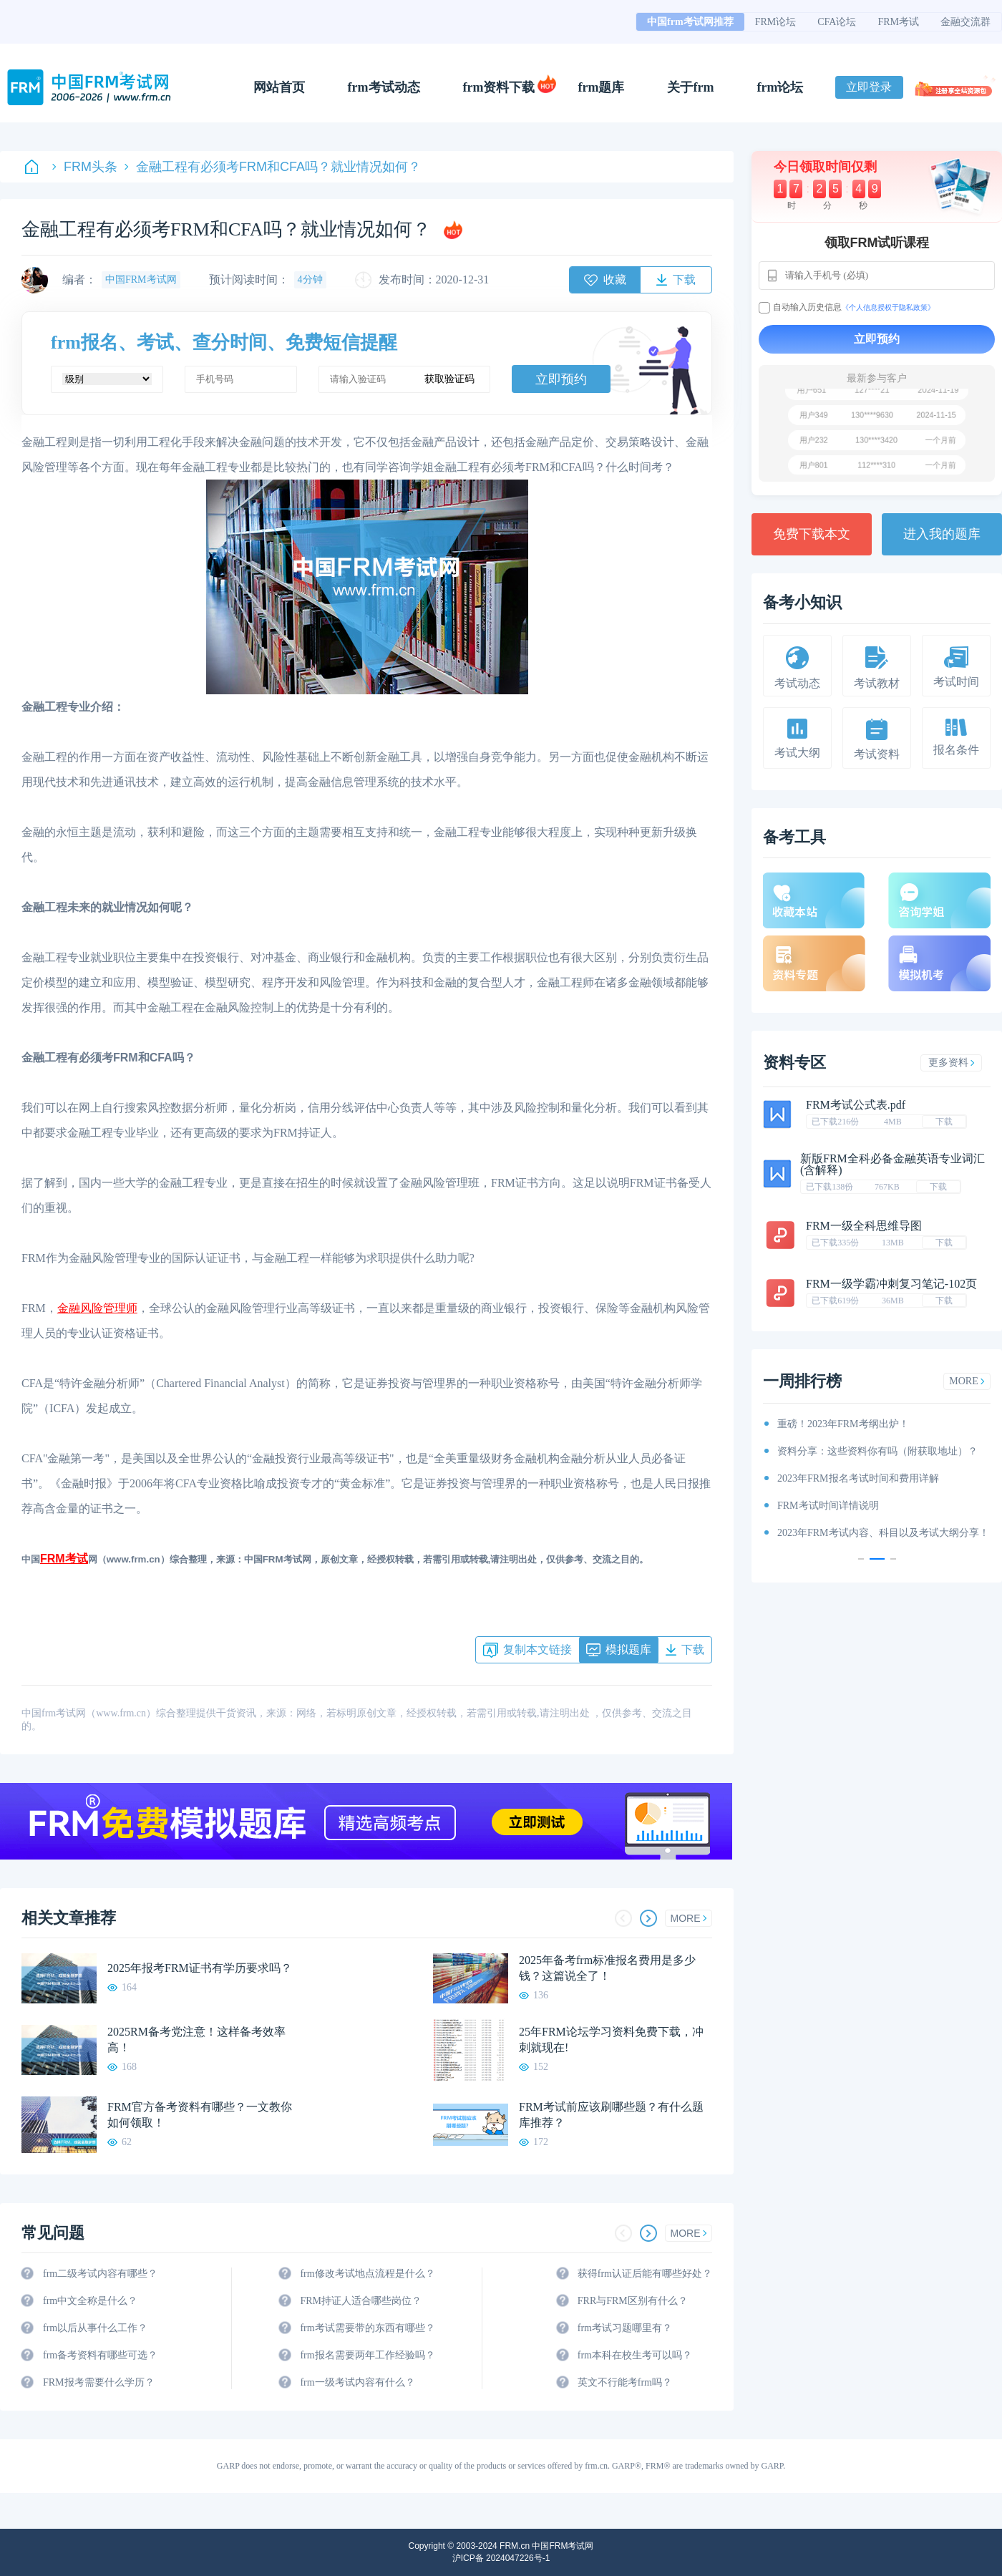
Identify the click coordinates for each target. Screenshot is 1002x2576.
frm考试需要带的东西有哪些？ (367, 2328)
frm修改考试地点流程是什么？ (367, 2273)
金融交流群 (965, 21)
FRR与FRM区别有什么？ (633, 2300)
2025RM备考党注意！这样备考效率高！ (196, 2039)
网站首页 (279, 87)
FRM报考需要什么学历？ (99, 2382)
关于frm (690, 87)
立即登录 (869, 87)
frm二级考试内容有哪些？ (100, 2273)
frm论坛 (780, 87)
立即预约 (561, 379)
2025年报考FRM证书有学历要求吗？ (199, 1968)
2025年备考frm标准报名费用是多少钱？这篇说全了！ (607, 1968)
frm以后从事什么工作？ (95, 2328)
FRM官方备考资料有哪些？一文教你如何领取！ (199, 2115)
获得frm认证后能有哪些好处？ (645, 2273)
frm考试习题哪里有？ (625, 2328)
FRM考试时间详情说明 (828, 1505)
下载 (944, 1122)
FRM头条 (84, 167)
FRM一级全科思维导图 (864, 1226)
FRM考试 (898, 21)
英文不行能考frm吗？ (625, 2382)
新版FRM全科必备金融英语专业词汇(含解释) (892, 1164)
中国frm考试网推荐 (690, 21)
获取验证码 (449, 379)
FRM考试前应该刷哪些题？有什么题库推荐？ (611, 2115)
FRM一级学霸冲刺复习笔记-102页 (891, 1284)
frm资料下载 (499, 87)
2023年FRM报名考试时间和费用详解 (858, 1478)
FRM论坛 (776, 21)
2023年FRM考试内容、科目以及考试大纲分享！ (883, 1532)
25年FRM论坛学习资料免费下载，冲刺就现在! (611, 2039)
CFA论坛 (836, 21)
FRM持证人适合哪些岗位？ (361, 2300)
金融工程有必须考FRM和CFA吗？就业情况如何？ (273, 167)
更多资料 (951, 1062)
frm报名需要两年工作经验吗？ (367, 2355)
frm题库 (601, 87)
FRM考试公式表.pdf (855, 1105)
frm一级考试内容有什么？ (357, 2382)
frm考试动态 (384, 87)
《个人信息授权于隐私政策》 (888, 307)
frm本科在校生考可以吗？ (635, 2355)
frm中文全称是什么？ (90, 2300)
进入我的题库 (942, 534)
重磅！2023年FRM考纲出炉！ (843, 1424)
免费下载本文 (811, 534)
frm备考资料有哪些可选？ (100, 2355)
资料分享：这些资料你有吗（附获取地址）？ (877, 1451)
